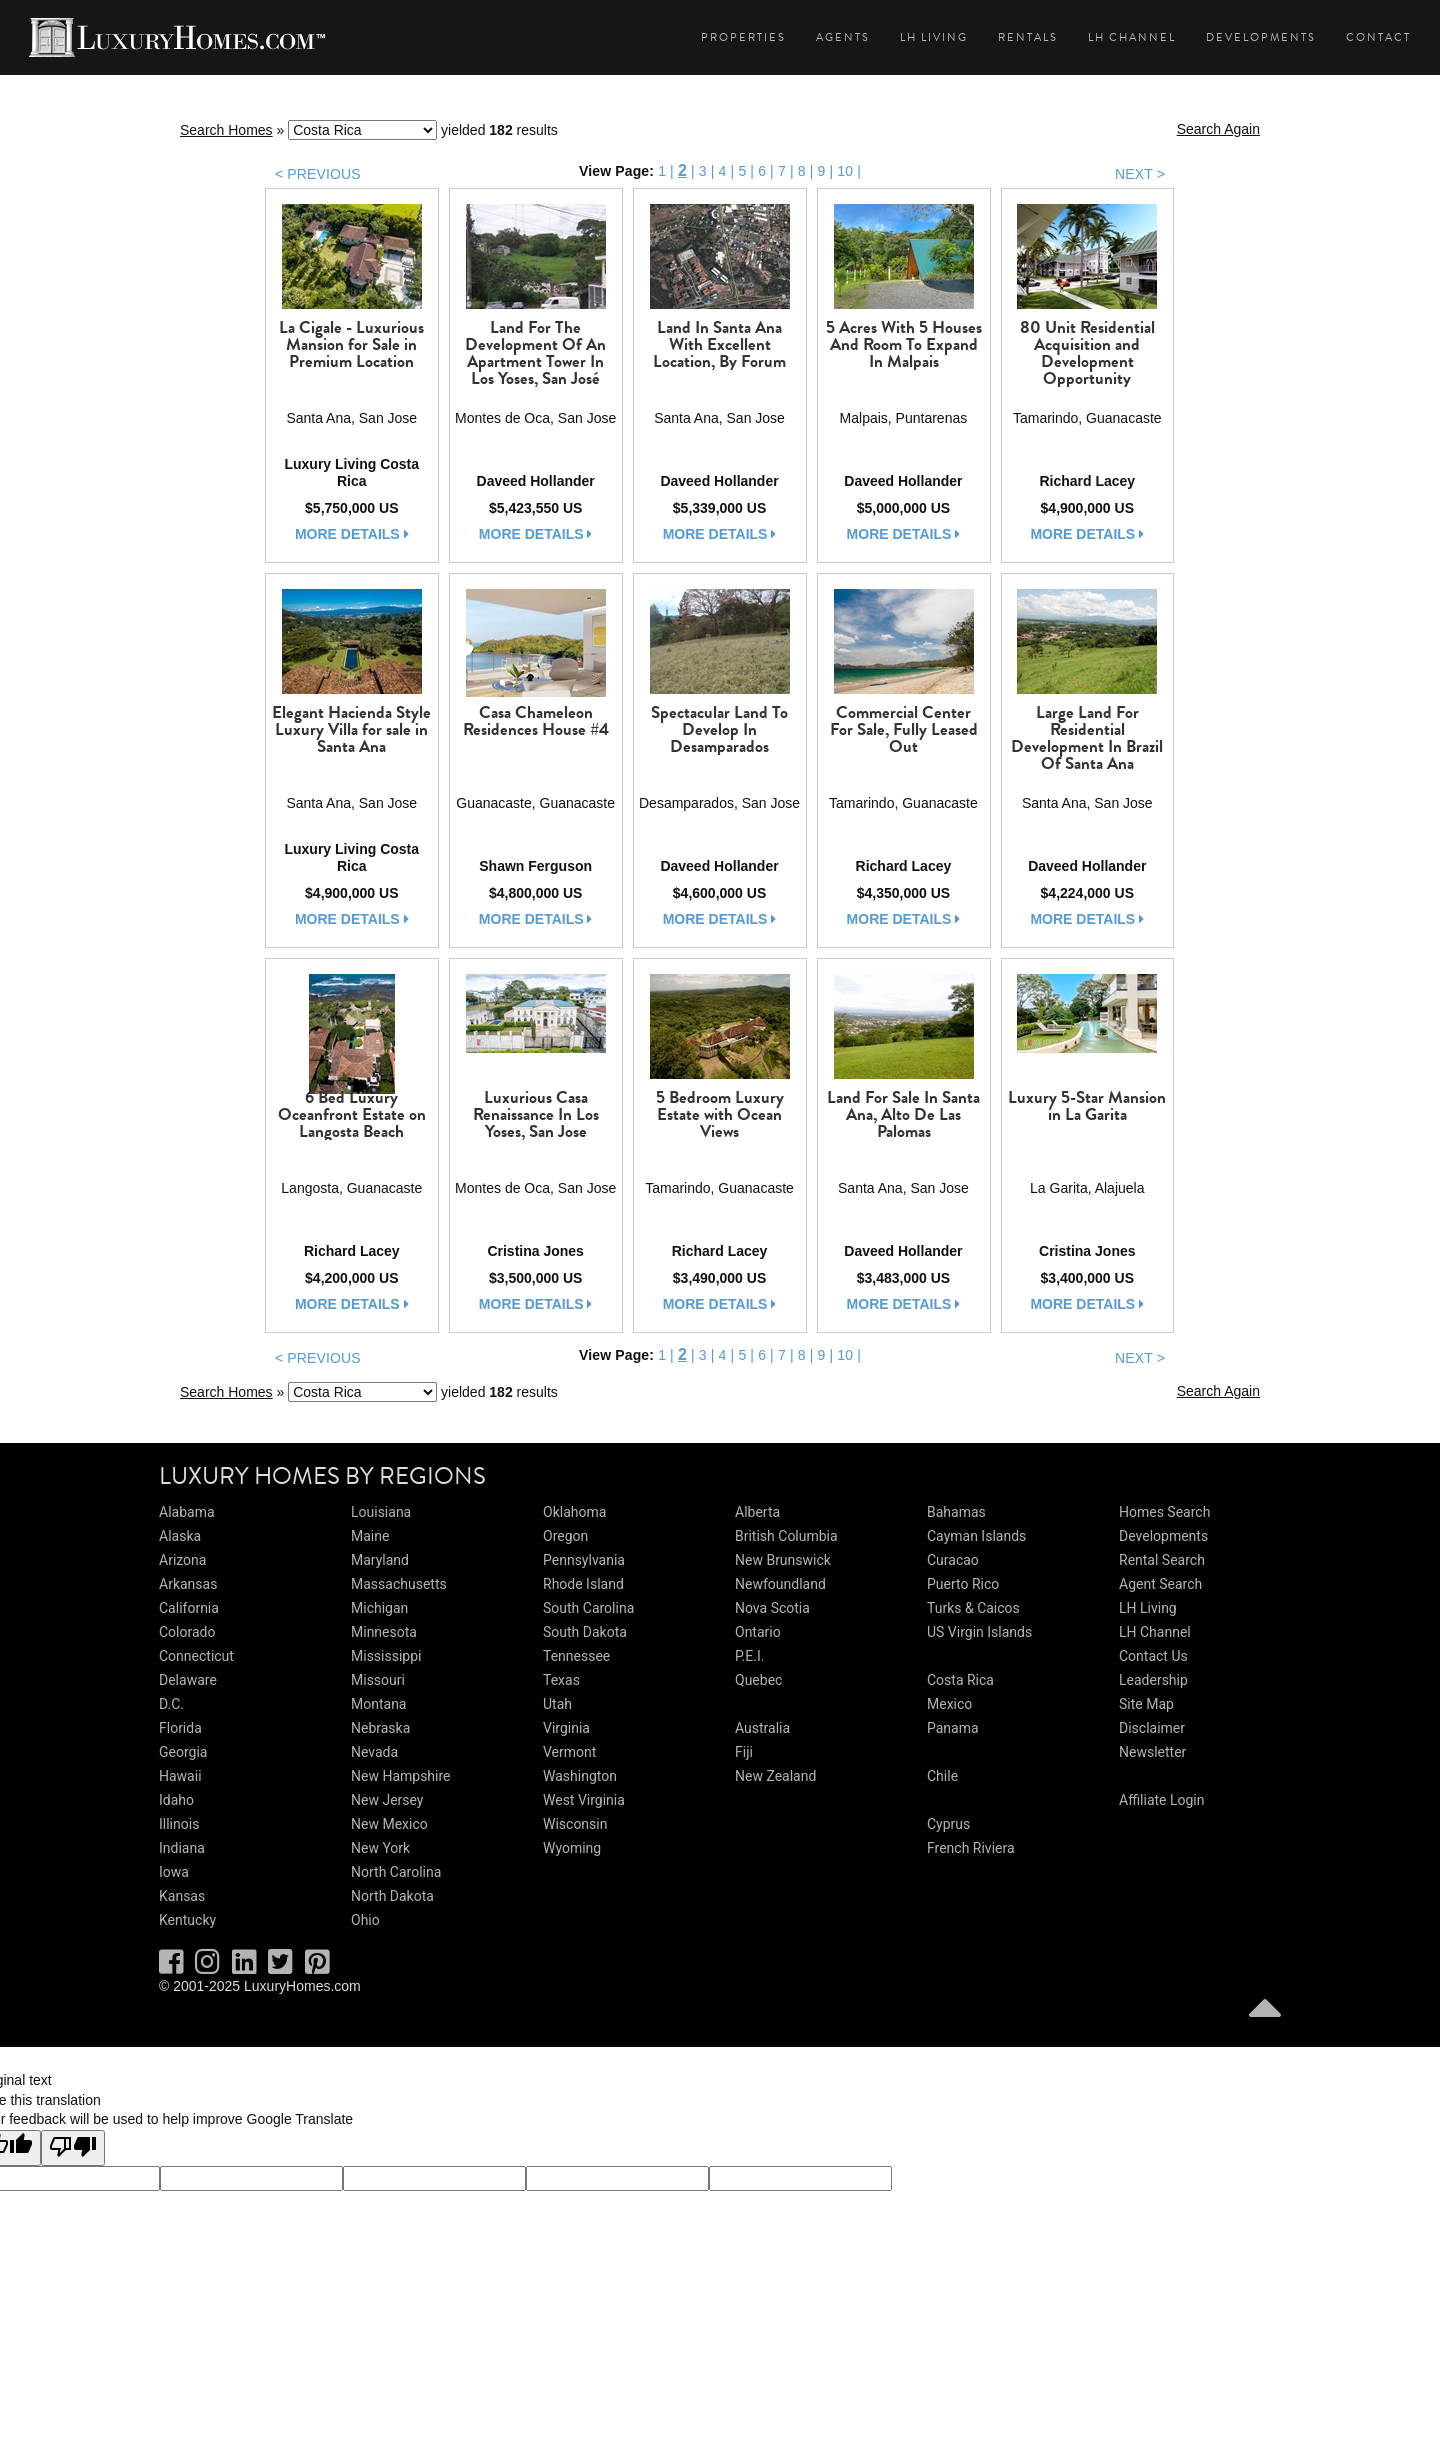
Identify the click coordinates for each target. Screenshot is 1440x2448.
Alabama (187, 1512)
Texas (561, 1680)
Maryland (380, 1560)
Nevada (374, 1752)
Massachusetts (399, 1584)
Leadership (1153, 1680)
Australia (762, 1728)
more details (352, 534)
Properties (743, 37)
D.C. (171, 1704)
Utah (557, 1704)
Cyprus (948, 1824)
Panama (953, 1728)
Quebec (758, 1680)
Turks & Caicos (973, 1608)
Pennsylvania (584, 1560)
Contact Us (1153, 1656)
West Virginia (584, 1800)
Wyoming (572, 1848)
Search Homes (226, 130)
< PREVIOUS (318, 174)
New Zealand (775, 1776)
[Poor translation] (73, 2148)
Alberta (757, 1512)
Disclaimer (1152, 1728)
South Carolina (588, 1608)
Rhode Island (583, 1584)
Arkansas (188, 1584)
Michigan (379, 1608)
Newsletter (1152, 1752)
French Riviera (971, 1848)
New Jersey (387, 1800)
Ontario (758, 1632)
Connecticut (196, 1656)
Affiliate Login (1162, 1800)
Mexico (949, 1704)
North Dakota (392, 1896)
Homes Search (1164, 1512)
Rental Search (1162, 1560)
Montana (378, 1704)
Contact (1378, 37)
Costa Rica (960, 1680)
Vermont (569, 1752)
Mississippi (386, 1656)
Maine (370, 1536)
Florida (180, 1728)
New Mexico (389, 1824)
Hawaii (180, 1776)
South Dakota (585, 1632)
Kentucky (187, 1920)
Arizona (182, 1560)
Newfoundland (780, 1584)
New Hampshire (401, 1776)
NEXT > (1140, 174)
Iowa (174, 1872)
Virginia (566, 1728)
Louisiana (381, 1512)
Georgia (183, 1752)
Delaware (188, 1680)
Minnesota (384, 1632)
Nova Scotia (772, 1608)
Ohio (365, 1920)
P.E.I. (749, 1656)
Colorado (187, 1632)
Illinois (179, 1824)
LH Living (934, 37)
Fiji (744, 1752)
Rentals (1028, 37)
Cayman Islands (976, 1536)
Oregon (565, 1536)
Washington (580, 1776)
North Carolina (396, 1872)
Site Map (1146, 1704)
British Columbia (786, 1536)
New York (380, 1848)
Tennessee (576, 1656)
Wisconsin (575, 1824)
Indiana (182, 1848)
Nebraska (380, 1728)
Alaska (180, 1536)
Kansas (182, 1896)
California (189, 1608)
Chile (942, 1776)
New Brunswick (783, 1560)
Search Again (1218, 129)
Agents (843, 37)
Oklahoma (574, 1512)
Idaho (176, 1800)
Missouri (378, 1680)
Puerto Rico (963, 1584)
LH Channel (1132, 37)
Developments (1261, 37)
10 (845, 171)
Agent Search (1160, 1584)
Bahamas (956, 1512)
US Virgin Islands (979, 1632)
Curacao (953, 1560)
